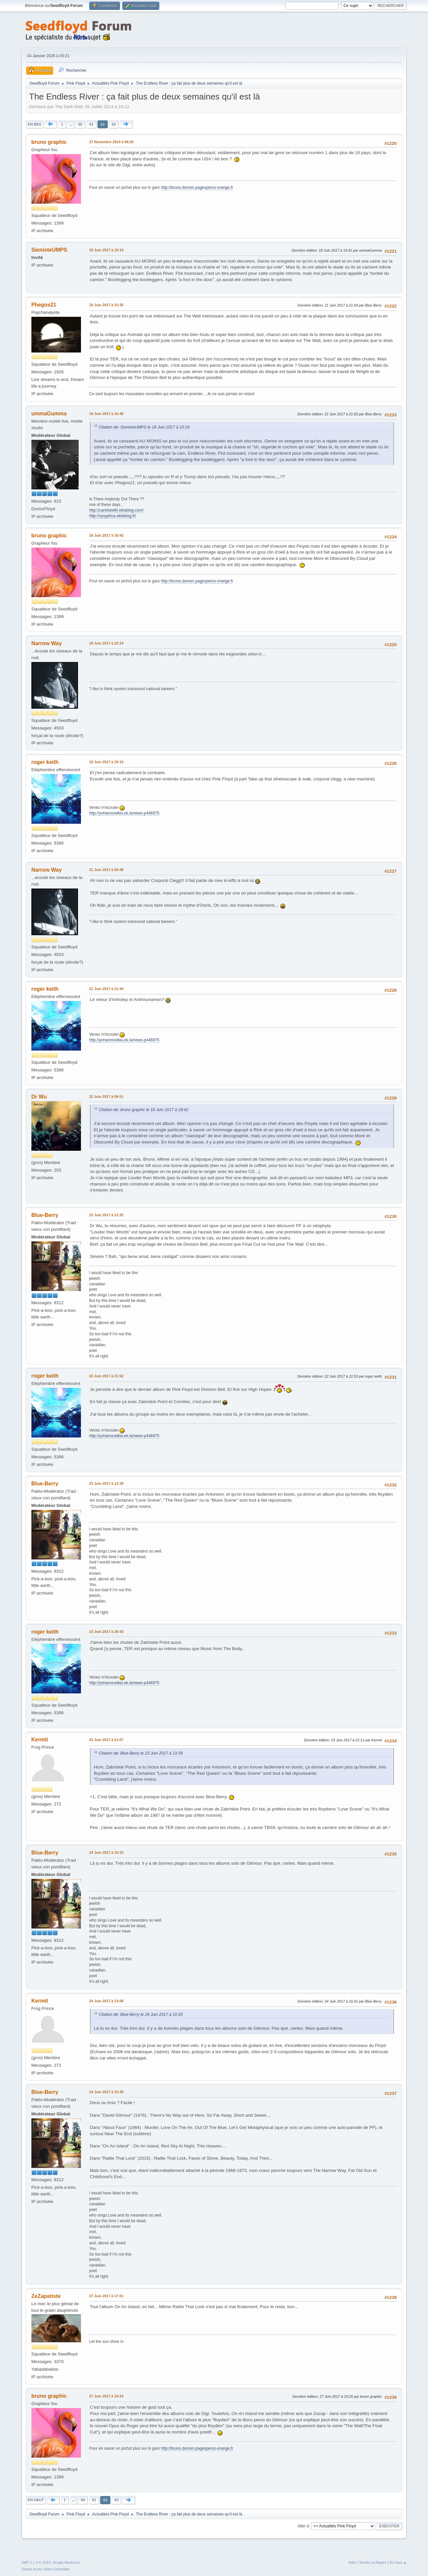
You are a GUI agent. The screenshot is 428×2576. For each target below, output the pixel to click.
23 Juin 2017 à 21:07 (106, 1740)
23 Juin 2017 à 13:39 (106, 1483)
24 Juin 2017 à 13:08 (106, 2001)
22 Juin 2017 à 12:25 (106, 1215)
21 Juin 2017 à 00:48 (106, 870)
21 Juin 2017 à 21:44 (106, 989)
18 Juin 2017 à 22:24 (106, 643)
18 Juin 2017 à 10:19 (106, 250)
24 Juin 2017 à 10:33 (106, 1852)
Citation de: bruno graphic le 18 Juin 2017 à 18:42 (143, 1109)
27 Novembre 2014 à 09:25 (111, 142)
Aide (352, 2562)
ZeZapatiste (46, 2296)
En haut (36, 2500)
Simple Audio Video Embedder (45, 2569)
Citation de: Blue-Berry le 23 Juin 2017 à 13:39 (141, 1753)
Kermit (39, 1739)
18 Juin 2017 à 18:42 (106, 535)
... (70, 124)
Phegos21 (44, 305)
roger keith (45, 762)
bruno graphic (49, 142)
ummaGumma (49, 413)
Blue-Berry (44, 1215)
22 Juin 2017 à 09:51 (106, 1097)
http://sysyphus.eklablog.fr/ (112, 516)
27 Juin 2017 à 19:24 (106, 2396)
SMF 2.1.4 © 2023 (36, 2562)
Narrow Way (46, 643)
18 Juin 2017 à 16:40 (106, 414)
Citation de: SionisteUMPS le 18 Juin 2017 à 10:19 (144, 427)
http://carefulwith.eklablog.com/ (116, 510)
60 (80, 124)
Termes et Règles (373, 2562)
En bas (34, 124)
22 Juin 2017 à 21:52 (106, 1376)
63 (114, 124)
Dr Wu (39, 1097)
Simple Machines (66, 2562)
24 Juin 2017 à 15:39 (106, 2092)
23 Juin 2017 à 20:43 (106, 1632)
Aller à (303, 2525)
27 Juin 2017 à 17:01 (106, 2296)
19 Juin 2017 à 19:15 (106, 762)
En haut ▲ (398, 2562)
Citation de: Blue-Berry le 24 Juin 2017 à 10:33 (141, 2014)
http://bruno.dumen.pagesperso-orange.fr (197, 187)
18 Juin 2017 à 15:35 (106, 305)
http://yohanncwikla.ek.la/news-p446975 (124, 813)
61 (91, 124)
